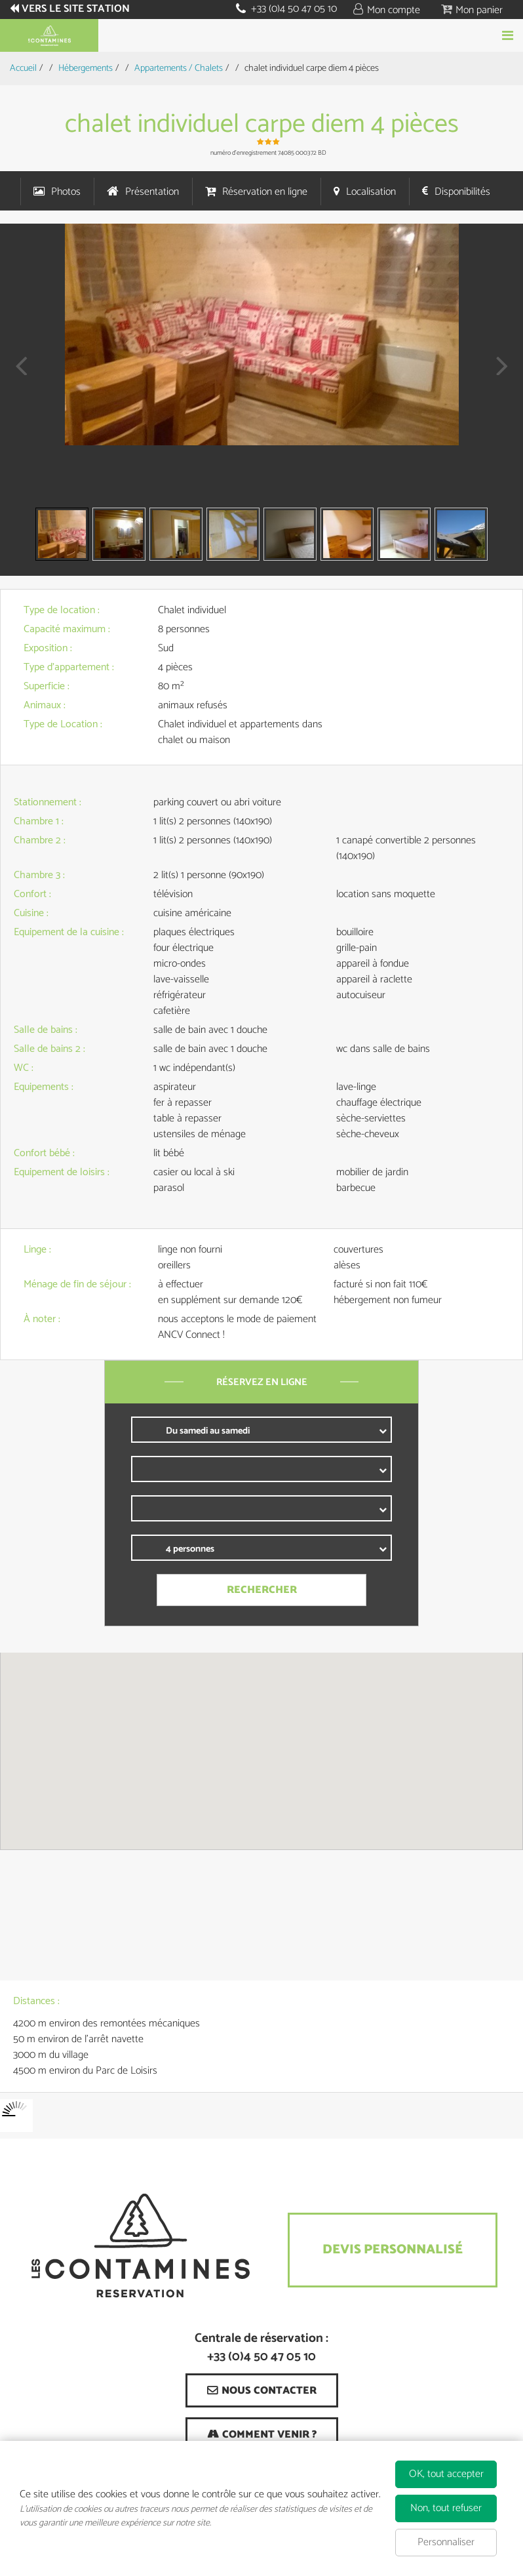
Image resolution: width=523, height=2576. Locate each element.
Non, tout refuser (446, 2508)
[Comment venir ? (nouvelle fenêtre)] (261, 2434)
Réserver (261, 35)
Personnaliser (446, 2542)
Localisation (371, 192)
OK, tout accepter (446, 2474)
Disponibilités (462, 192)
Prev (16, 374)
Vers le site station (76, 9)
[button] (472, 9)
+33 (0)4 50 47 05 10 (294, 9)
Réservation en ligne (264, 192)
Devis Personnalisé (392, 2250)
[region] (261, 1751)
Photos (66, 192)
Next (498, 374)
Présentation (152, 192)
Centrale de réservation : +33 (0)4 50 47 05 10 (261, 2348)
